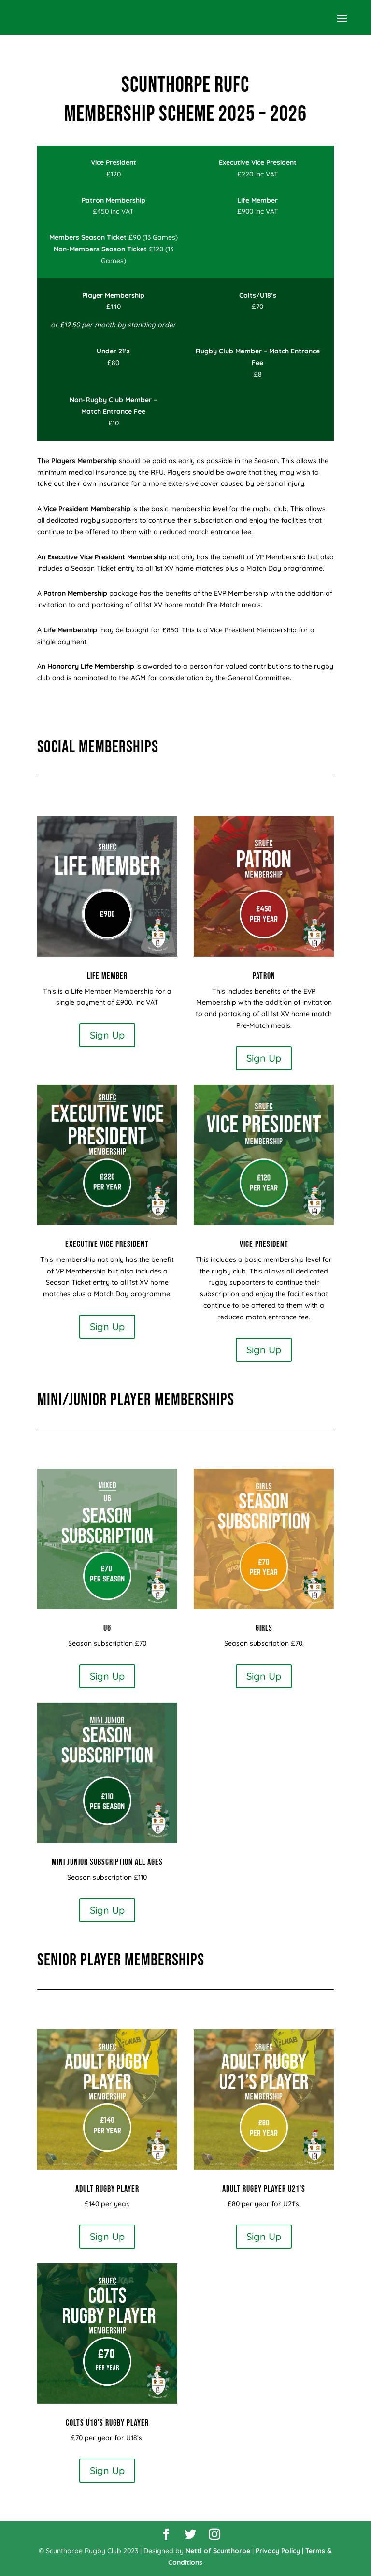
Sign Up (107, 1035)
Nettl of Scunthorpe (218, 2551)
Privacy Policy (278, 2551)
